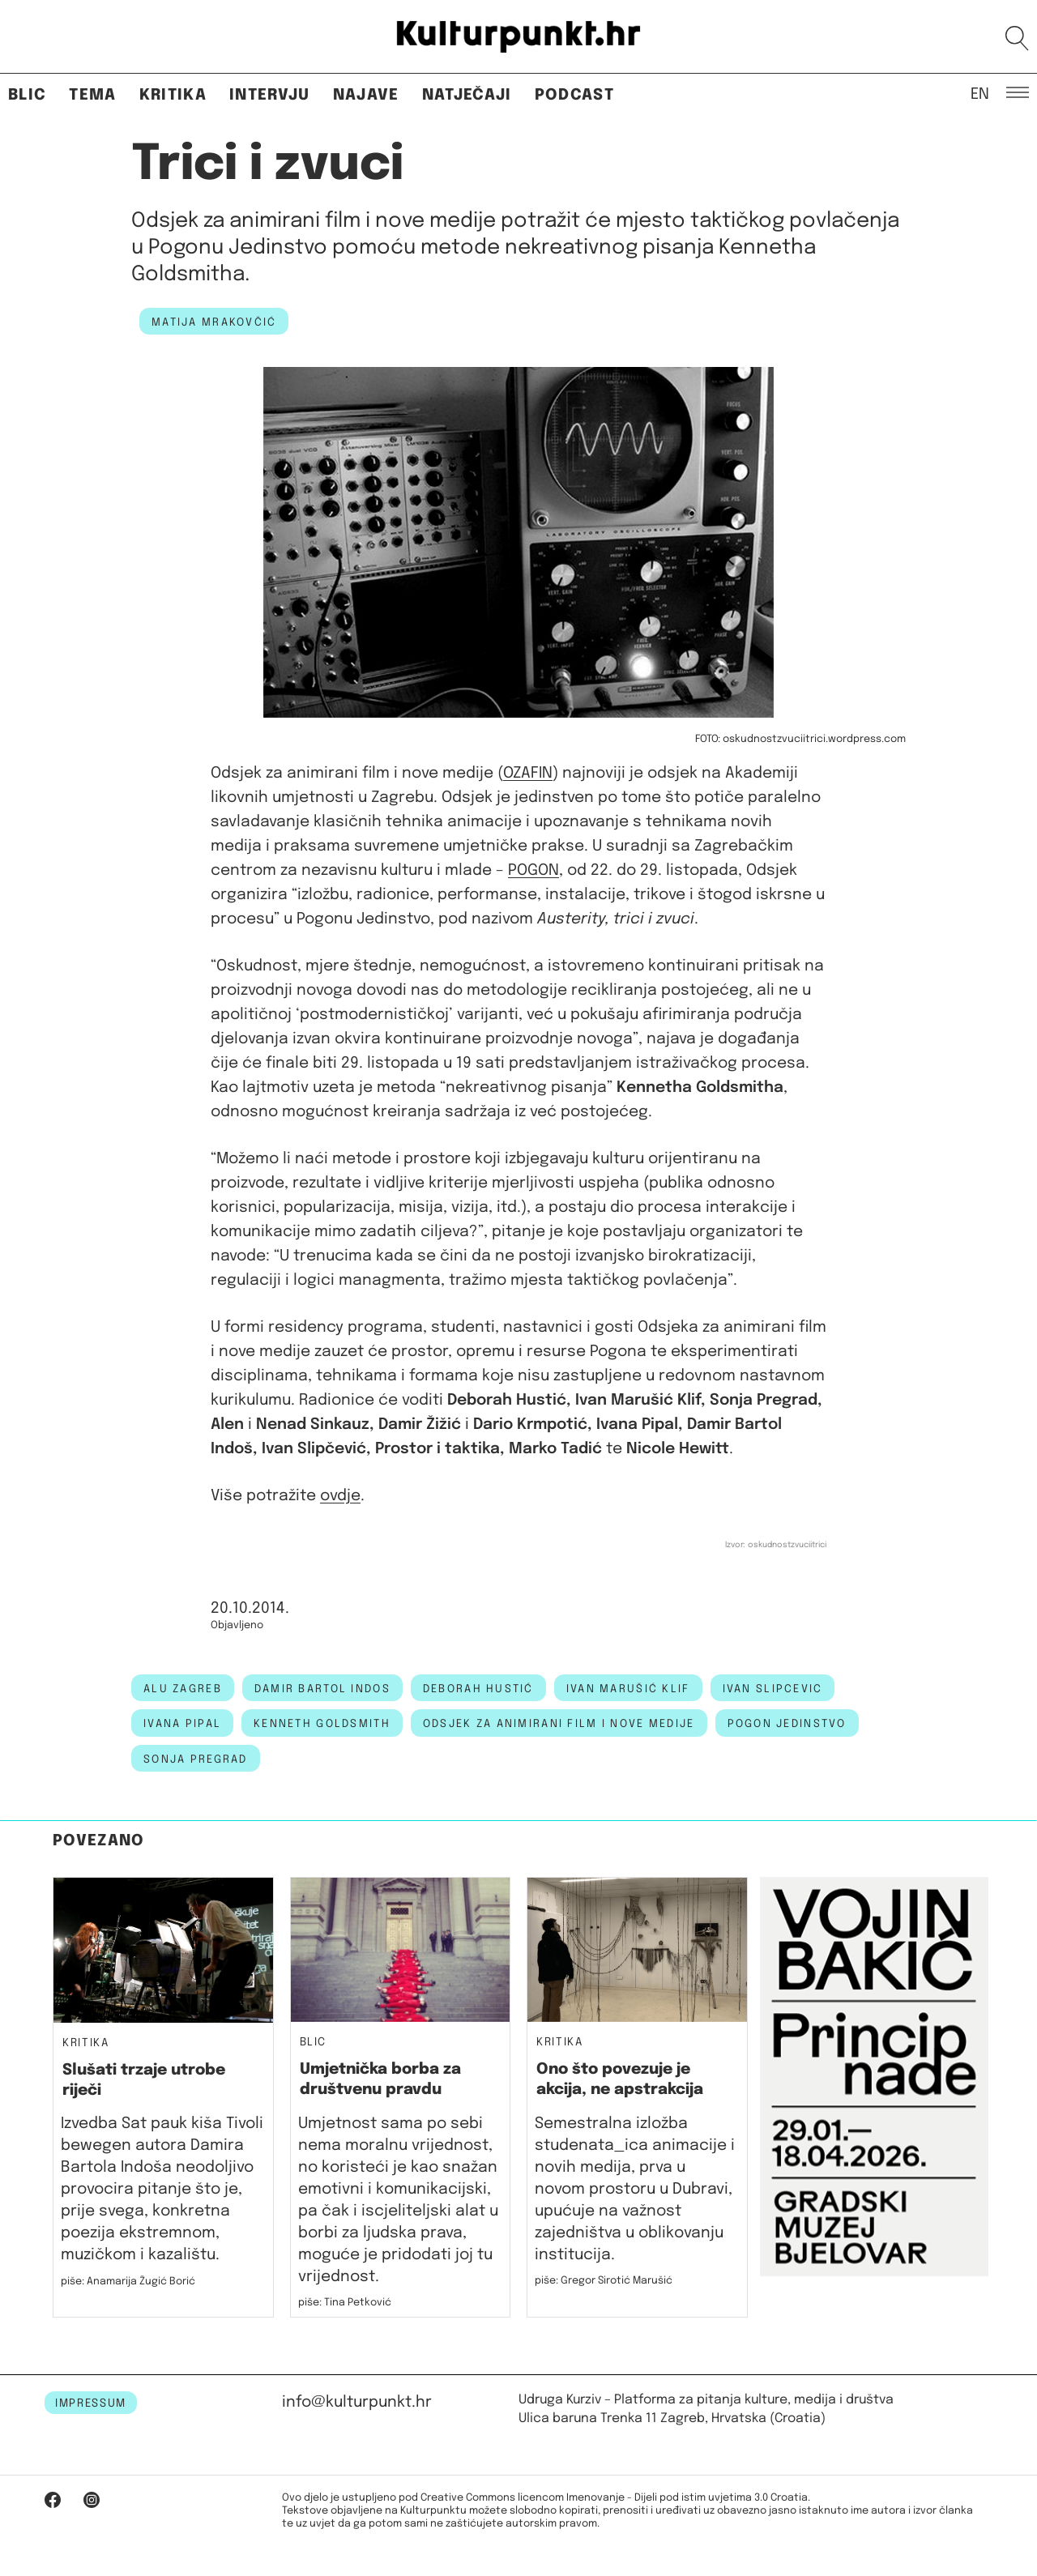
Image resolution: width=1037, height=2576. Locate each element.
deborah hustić (478, 1689)
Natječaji (467, 95)
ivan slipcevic (773, 1689)
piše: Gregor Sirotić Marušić (603, 2280)
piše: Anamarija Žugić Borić (128, 2281)
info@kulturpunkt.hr (357, 2402)
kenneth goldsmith (322, 1723)
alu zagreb (182, 1689)
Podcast (574, 95)
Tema (92, 95)
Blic (27, 95)
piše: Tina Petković (344, 2302)
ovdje (340, 1495)
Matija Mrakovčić (213, 322)
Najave (366, 95)
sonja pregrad (195, 1759)
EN (980, 93)
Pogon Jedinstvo (787, 1723)
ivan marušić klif (628, 1689)
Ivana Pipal (182, 1723)
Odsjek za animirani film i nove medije (559, 1723)
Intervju (269, 95)
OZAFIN (528, 773)
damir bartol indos (322, 1689)
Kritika (173, 95)
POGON (533, 870)
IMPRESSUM (90, 2403)
